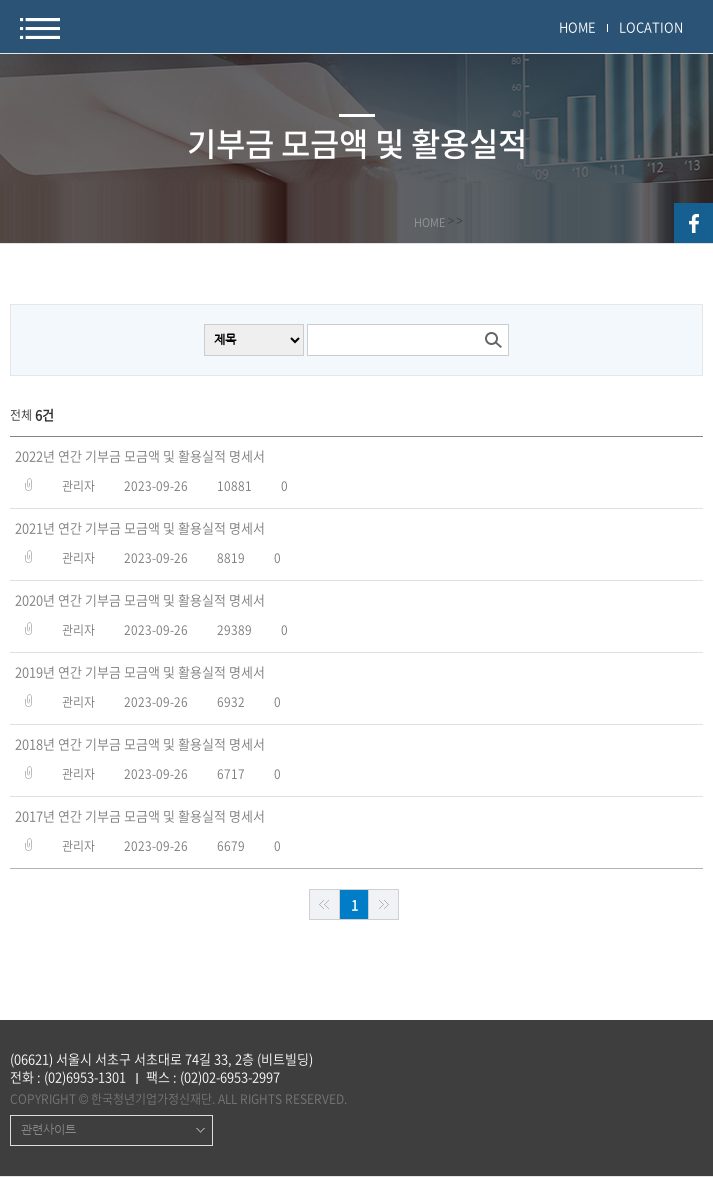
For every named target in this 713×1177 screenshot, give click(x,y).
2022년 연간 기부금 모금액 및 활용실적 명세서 (140, 456)
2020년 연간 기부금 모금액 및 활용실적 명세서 (140, 600)
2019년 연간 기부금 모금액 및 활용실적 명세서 (140, 672)
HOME (577, 26)
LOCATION (651, 26)
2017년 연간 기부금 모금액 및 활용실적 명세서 (140, 816)
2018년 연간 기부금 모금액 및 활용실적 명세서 (140, 744)
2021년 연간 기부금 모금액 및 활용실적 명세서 (140, 528)
